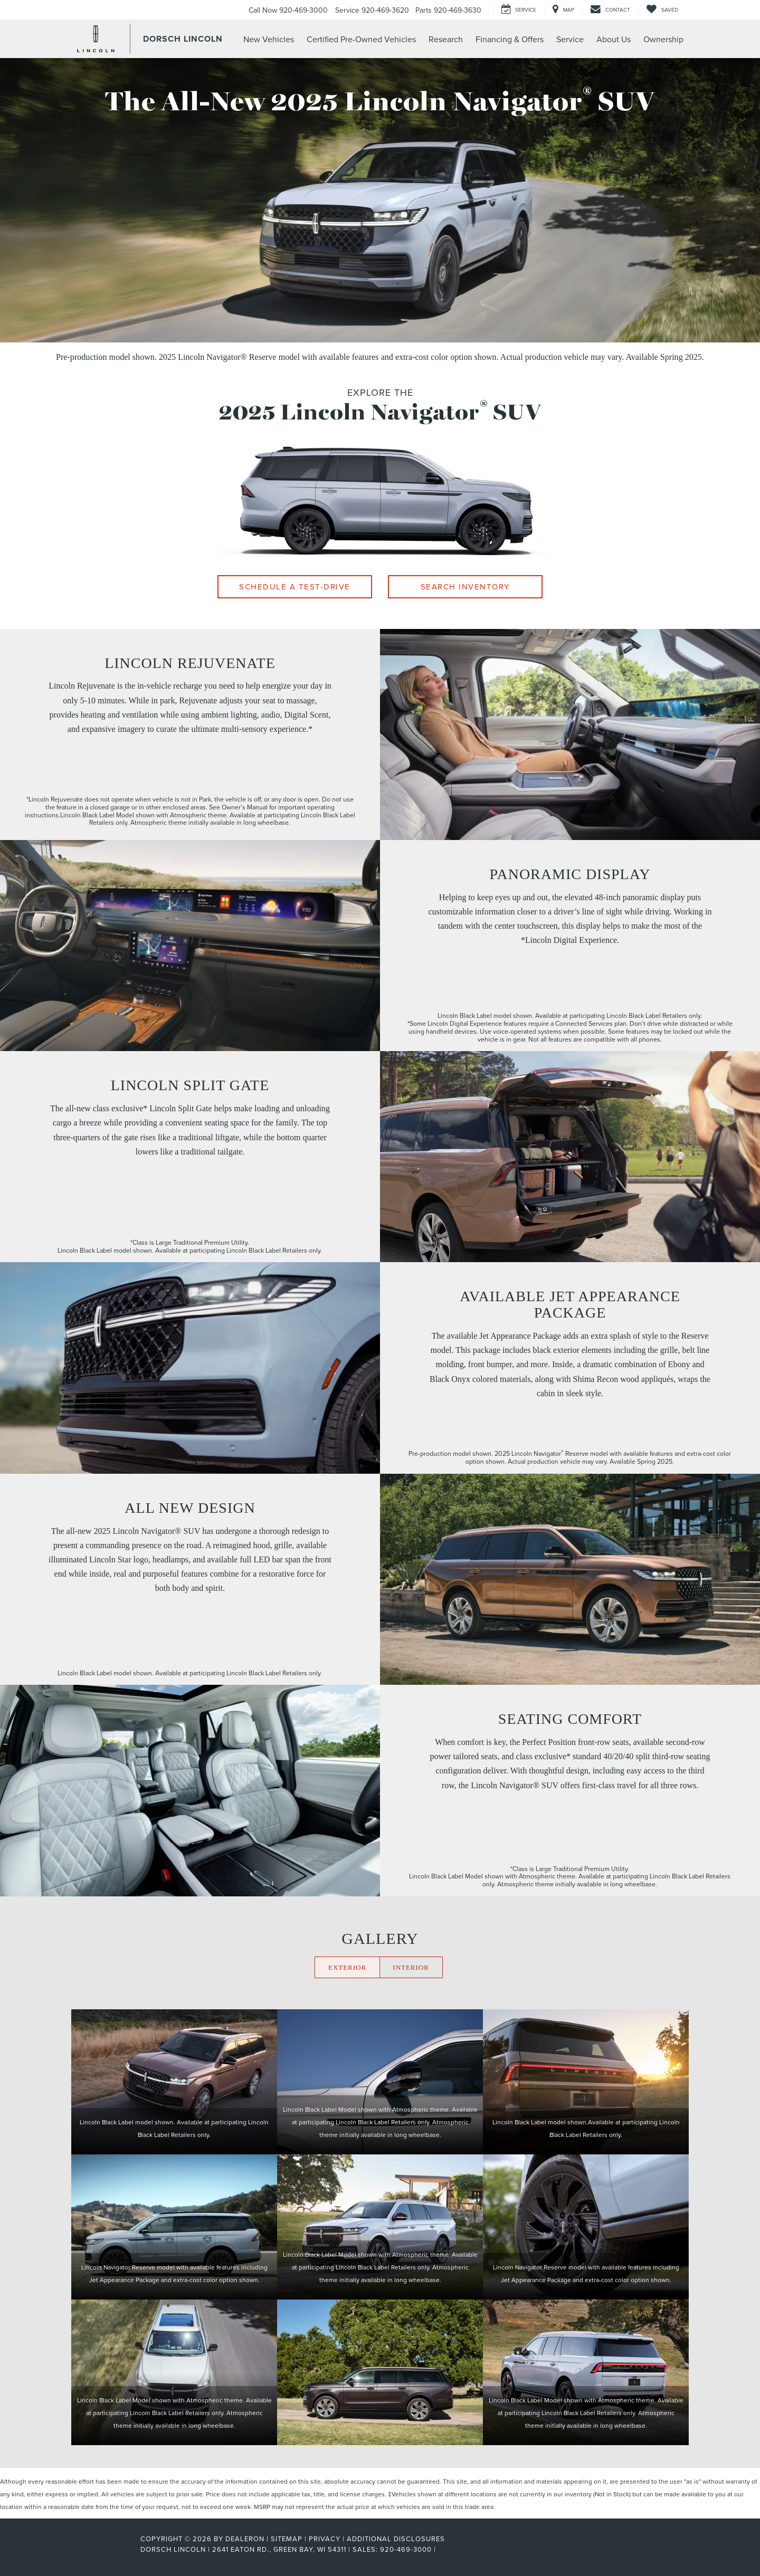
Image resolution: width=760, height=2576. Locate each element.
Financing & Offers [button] (510, 39)
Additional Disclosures (396, 2538)
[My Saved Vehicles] (662, 10)
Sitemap (286, 2538)
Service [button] (570, 39)
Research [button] (446, 39)
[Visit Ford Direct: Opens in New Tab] (441, 2549)
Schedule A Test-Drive (294, 586)
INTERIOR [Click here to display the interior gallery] (411, 1967)
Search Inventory (465, 586)
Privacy (324, 2538)
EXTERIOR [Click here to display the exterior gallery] (347, 1967)
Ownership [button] (663, 39)
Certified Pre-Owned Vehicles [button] (361, 39)
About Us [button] (613, 39)
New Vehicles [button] (268, 39)
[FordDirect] (106, 2549)
